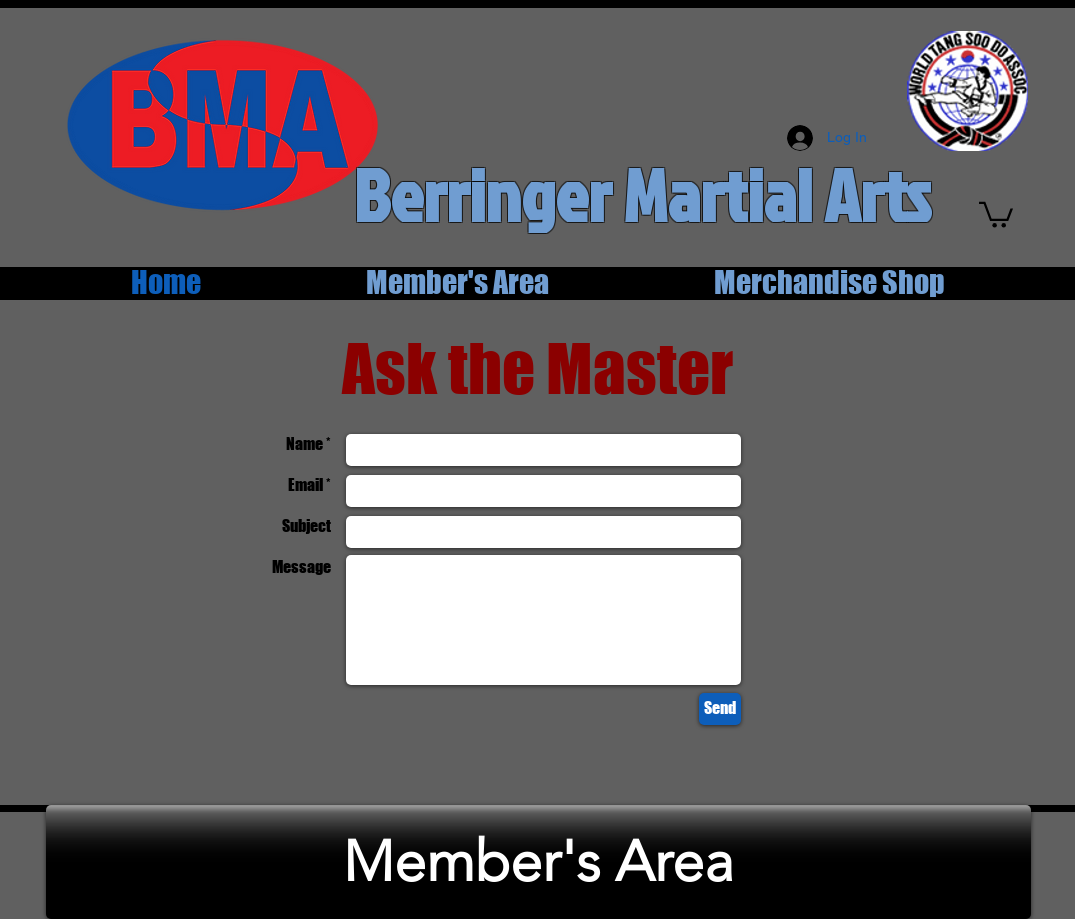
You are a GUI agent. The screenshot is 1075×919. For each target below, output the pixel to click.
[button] (996, 213)
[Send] (720, 709)
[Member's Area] (538, 862)
